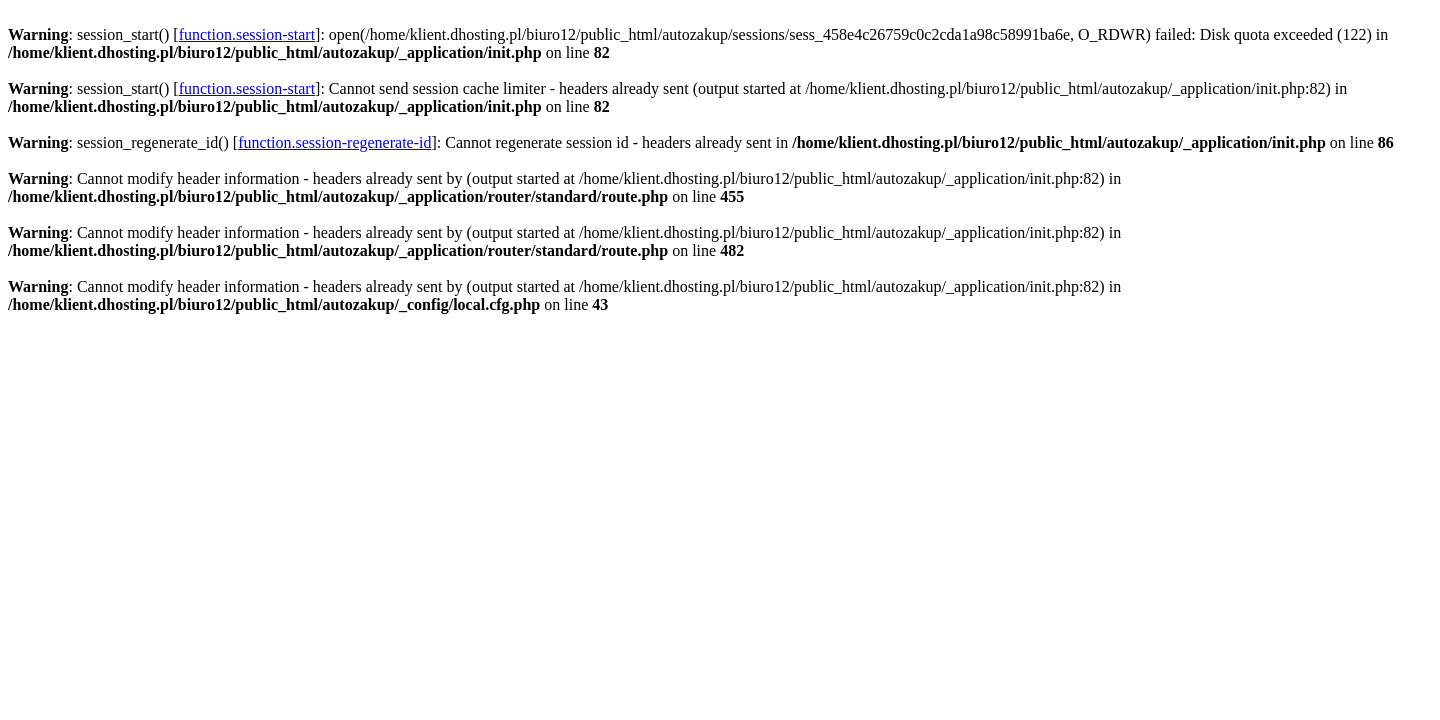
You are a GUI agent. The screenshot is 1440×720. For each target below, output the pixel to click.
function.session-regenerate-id (334, 142)
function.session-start (247, 34)
